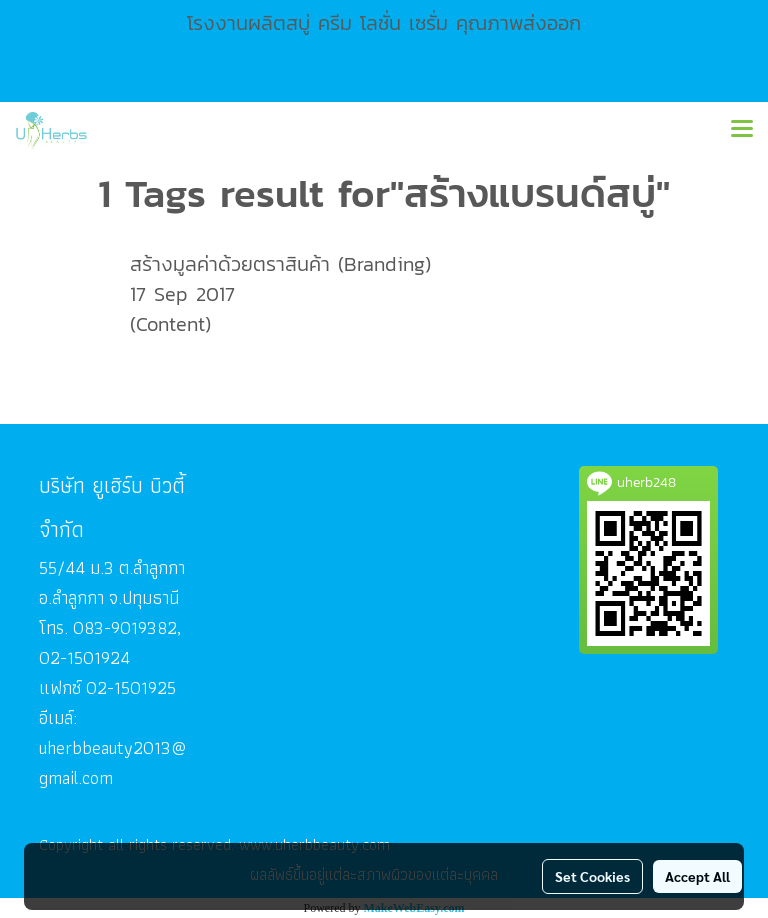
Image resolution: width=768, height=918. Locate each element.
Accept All (697, 876)
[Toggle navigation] (742, 130)
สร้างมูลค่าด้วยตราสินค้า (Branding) (280, 264)
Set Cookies (592, 876)
